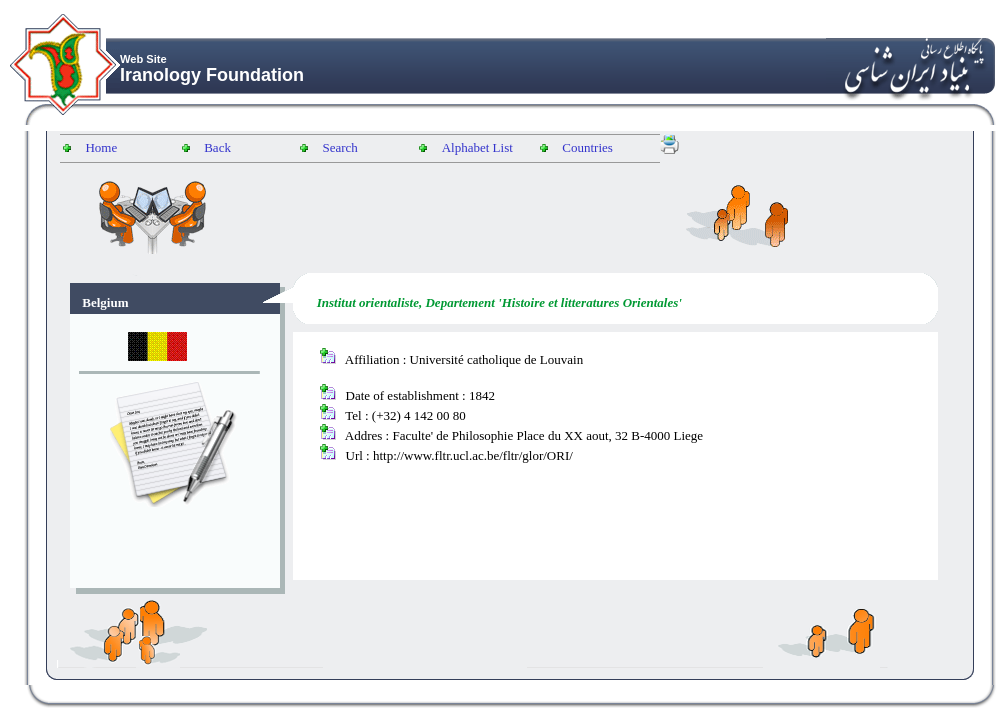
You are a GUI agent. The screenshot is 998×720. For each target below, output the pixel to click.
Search (339, 147)
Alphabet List (477, 147)
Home (101, 147)
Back (217, 147)
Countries (587, 147)
